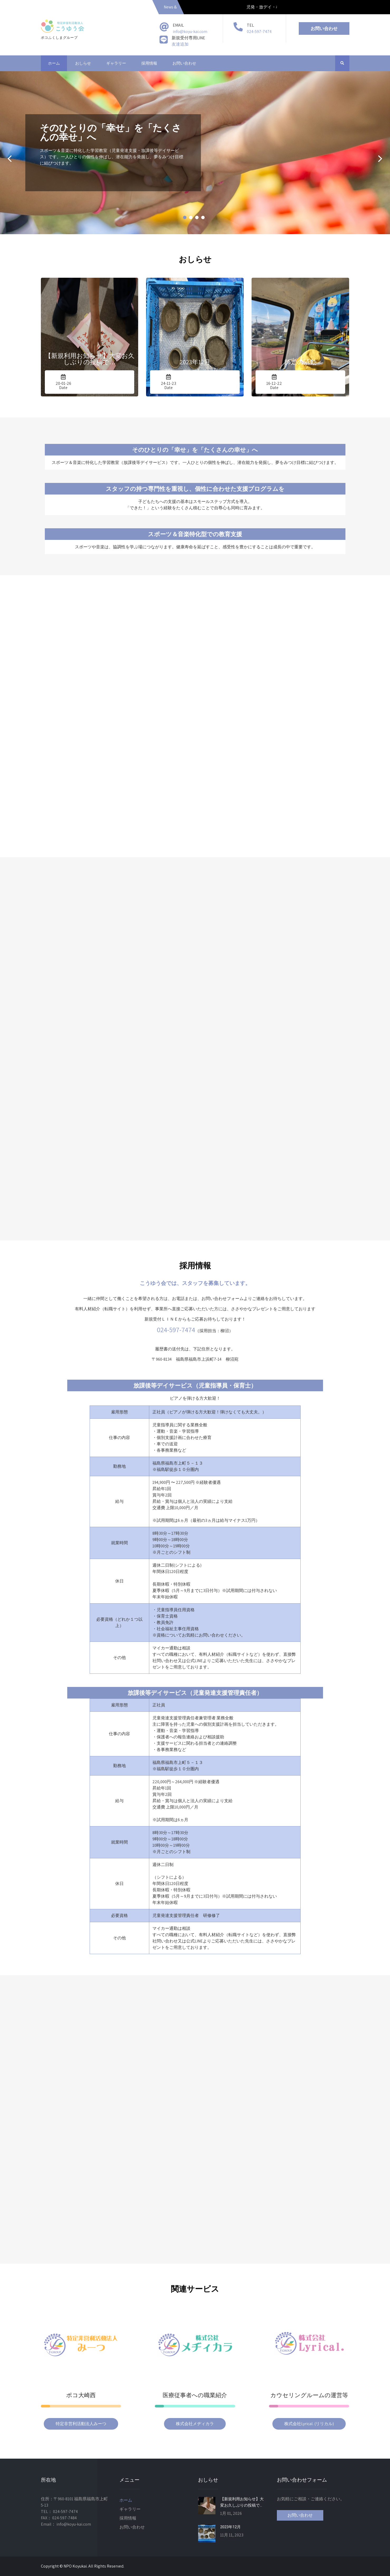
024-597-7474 (259, 31)
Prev (10, 159)
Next (380, 159)
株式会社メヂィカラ (195, 2423)
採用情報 (149, 63)
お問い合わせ (324, 28)
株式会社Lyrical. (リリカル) (309, 2423)
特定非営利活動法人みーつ (81, 2423)
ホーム (54, 63)
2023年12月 (230, 2527)
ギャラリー (116, 63)
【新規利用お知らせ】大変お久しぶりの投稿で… (242, 2502)
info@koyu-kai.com (190, 31)
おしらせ (83, 63)
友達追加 (180, 44)
